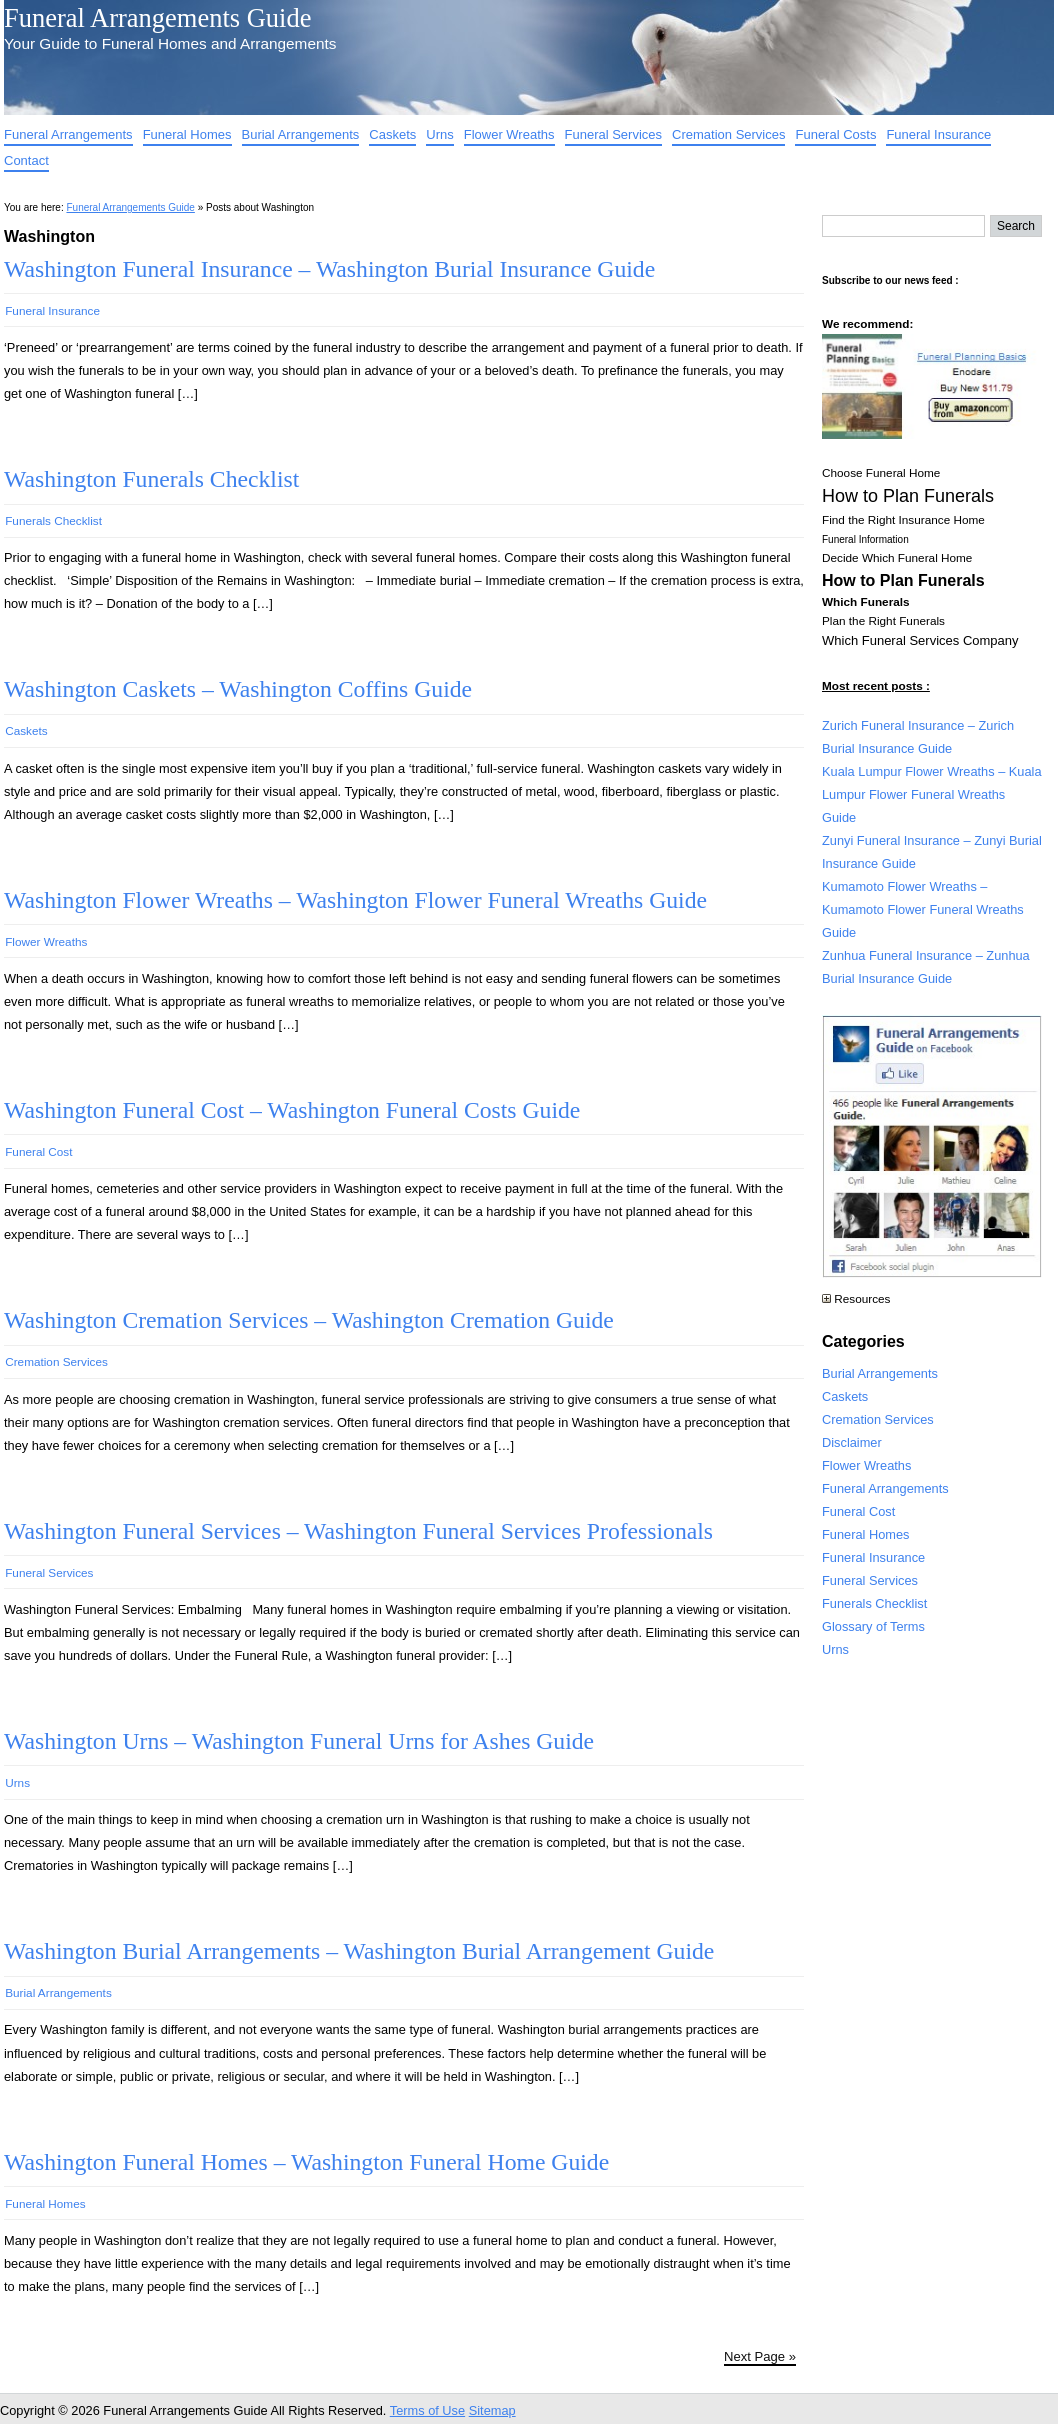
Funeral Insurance (938, 134)
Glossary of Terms (873, 1626)
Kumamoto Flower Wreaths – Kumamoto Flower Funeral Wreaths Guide (923, 909)
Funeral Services (614, 134)
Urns (439, 134)
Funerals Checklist (53, 520)
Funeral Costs (835, 134)
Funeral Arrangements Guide (157, 18)
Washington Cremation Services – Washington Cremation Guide (309, 1320)
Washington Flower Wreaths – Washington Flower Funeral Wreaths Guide (355, 900)
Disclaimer (852, 1442)
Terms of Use (427, 2410)
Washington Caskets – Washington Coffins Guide (238, 689)
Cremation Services (728, 134)
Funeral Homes (187, 134)
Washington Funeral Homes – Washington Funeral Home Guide (306, 2162)
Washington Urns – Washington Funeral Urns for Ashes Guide (299, 1741)
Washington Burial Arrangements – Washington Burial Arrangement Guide (359, 1951)
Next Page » (760, 2356)
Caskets (392, 134)
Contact (26, 160)
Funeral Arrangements (68, 134)
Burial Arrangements (301, 134)
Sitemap (492, 2410)
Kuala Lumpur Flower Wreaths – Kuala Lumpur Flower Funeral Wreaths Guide (932, 794)
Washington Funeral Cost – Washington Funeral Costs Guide (292, 1110)
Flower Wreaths (509, 134)
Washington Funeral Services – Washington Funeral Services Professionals (358, 1531)
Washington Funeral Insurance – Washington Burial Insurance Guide (329, 269)
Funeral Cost (38, 1151)
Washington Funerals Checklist (151, 479)
